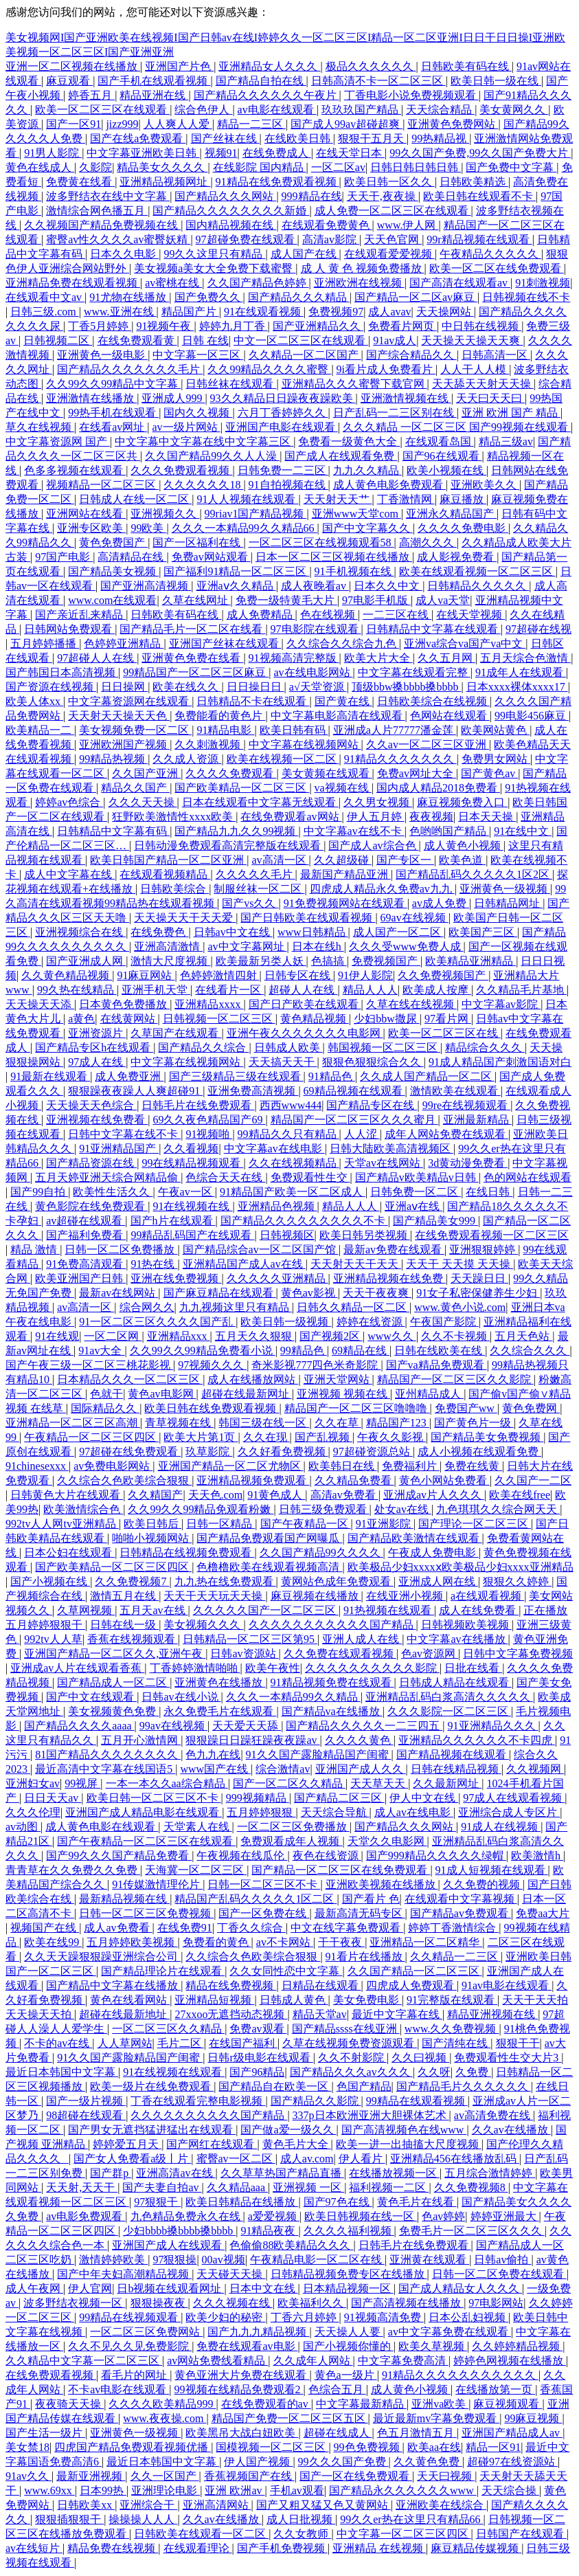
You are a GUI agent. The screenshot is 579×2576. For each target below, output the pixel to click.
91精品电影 (225, 730)
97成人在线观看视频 (514, 1798)
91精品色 (331, 1076)
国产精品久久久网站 (225, 196)
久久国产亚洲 (146, 773)
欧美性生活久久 (112, 1192)
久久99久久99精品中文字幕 (113, 384)
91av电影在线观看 (507, 1985)
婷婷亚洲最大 (504, 2216)
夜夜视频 (431, 816)
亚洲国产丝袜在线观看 (225, 643)
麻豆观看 (69, 81)
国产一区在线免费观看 (355, 2476)
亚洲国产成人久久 (360, 1769)
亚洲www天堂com (356, 513)
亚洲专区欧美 (91, 528)
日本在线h (318, 946)
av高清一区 (279, 860)
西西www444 (291, 1105)
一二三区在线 (397, 614)
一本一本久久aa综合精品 (167, 1783)
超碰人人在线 (303, 990)
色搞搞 (329, 961)
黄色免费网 (531, 1408)
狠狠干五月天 (372, 138)
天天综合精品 (440, 109)
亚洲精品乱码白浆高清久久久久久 (449, 1697)
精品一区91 (493, 2447)
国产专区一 (405, 860)
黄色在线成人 (39, 167)
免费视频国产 (386, 961)
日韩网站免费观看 (69, 629)
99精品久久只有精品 (288, 1134)
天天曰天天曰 (490, 398)
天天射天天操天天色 (119, 715)
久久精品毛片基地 (521, 990)
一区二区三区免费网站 (146, 2332)
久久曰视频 (420, 2057)
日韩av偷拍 (502, 2259)
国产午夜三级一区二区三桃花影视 (89, 1365)
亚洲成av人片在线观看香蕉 (77, 1668)
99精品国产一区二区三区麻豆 (196, 672)
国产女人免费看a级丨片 (132, 2158)
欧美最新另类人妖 (261, 961)
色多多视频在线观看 (75, 470)
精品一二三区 (251, 124)
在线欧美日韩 (298, 138)
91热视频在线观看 (388, 1610)
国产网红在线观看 (211, 2144)
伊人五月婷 (376, 816)
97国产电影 (64, 557)
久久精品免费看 (354, 1480)
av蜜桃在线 (173, 283)
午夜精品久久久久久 (490, 254)
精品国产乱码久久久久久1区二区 (255, 1899)
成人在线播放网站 (252, 1379)
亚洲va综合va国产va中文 (464, 643)
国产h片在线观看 (173, 1221)
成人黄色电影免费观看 (389, 485)
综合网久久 (147, 1307)
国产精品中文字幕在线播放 (113, 1985)
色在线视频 (329, 614)
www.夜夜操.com (164, 2418)
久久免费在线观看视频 (340, 1653)
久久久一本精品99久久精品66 (244, 528)
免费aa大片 (542, 1913)
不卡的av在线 (58, 2043)
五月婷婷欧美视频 (132, 1942)
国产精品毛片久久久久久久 (463, 2086)
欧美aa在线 (434, 2447)
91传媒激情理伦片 (157, 1884)
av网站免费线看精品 (217, 2360)
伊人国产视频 (258, 2461)
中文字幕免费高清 (403, 2360)
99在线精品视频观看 (192, 1163)
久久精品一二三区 (455, 1956)
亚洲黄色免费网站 (452, 124)
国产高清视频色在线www (404, 2130)
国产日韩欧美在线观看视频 (307, 917)
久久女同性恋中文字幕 (285, 1971)
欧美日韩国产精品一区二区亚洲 (168, 860)
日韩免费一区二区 (415, 1192)
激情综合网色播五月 (97, 210)
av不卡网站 (284, 1942)
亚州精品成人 (429, 1394)
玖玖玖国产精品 (361, 109)
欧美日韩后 (152, 1524)
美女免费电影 (367, 2000)
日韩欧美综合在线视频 (433, 701)
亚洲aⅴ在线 (413, 1206)
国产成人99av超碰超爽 (346, 124)
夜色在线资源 (327, 1855)
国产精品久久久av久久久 (351, 2072)
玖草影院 (208, 1451)
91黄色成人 (276, 1495)
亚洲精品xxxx (208, 1004)
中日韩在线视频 (481, 326)
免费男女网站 (496, 759)
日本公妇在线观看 (69, 1552)
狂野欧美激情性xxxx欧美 (174, 816)
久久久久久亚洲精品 (277, 1278)
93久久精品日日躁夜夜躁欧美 (283, 398)
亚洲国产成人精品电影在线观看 (143, 1812)
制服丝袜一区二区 (259, 889)
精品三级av (506, 441)
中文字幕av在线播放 (457, 1639)
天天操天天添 (39, 1004)
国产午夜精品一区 (305, 1524)
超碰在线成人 (338, 2433)
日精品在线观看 (321, 1985)
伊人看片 (362, 2158)
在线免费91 (184, 1928)
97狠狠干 (157, 2202)
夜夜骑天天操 (69, 2404)
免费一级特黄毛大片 (286, 600)
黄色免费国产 (113, 542)
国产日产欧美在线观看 (305, 1004)
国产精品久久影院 (316, 2101)
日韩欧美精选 (474, 182)
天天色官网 (393, 239)
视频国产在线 (44, 1928)
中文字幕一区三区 (197, 355)
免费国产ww (466, 1408)
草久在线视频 (39, 427)
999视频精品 (257, 1798)
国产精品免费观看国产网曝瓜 (269, 1538)
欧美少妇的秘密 (225, 2317)
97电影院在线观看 (316, 629)
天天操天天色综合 (91, 1105)
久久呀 (434, 2072)
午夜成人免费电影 (433, 1552)
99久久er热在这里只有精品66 (411, 2519)
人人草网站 (125, 2043)
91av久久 (28, 2476)
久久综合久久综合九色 (342, 643)
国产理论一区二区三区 (474, 1524)
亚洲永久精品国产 (451, 513)
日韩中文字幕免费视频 (518, 1653)
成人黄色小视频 (463, 845)
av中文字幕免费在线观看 (449, 2332)
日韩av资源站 (244, 1653)
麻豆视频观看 (507, 2404)
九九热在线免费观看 (225, 1581)
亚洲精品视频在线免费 (389, 1278)
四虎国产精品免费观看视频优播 (132, 2447)
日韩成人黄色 (294, 2000)
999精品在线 (312, 196)
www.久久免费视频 (452, 2029)
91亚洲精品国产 (119, 1148)
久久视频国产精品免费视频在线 (102, 225)
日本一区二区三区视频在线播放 (334, 557)
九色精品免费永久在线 (186, 2216)
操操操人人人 (143, 2519)
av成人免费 (440, 903)
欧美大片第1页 (200, 1437)
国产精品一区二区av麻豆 (415, 297)
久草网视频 (86, 1610)
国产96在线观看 (442, 456)
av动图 (23, 1827)
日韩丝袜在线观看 (230, 384)
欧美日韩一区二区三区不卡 (154, 1798)
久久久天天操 (143, 802)
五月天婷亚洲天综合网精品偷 (108, 1177)
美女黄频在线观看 (327, 773)
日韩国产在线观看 (521, 2534)
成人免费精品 (261, 614)
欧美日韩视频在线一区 (360, 2216)
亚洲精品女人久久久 (269, 66)
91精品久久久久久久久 (400, 759)
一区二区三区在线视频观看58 (321, 542)
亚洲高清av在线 (175, 2173)
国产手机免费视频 (282, 2548)
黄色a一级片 (346, 2375)
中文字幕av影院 (501, 1004)
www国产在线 (215, 1769)
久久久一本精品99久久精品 (293, 1697)
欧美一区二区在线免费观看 (496, 268)
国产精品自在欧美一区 (274, 2086)
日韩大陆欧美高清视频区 (391, 1148)
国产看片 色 (371, 1899)
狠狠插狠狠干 (69, 2519)
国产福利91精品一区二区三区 (236, 571)
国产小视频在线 (50, 1581)
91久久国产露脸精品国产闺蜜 (318, 1754)
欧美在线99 (53, 1942)
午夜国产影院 (444, 1322)
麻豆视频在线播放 (316, 1596)
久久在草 (338, 1423)
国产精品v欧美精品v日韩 (417, 1177)
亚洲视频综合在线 (80, 932)
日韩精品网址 (508, 903)
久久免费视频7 (132, 1581)
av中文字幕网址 (246, 946)
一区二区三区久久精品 (168, 2029)
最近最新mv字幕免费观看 (436, 2418)
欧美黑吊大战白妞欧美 (241, 2433)
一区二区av (338, 167)
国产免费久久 (208, 297)
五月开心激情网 (141, 1740)
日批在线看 (473, 1668)
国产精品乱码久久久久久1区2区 (474, 874)
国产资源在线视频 (50, 687)
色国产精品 (364, 2086)
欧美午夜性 (272, 1668)
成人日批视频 (300, 2519)
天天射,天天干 (81, 2187)
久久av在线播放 (511, 2130)
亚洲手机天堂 (156, 990)
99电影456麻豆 (532, 715)
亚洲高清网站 (217, 2505)
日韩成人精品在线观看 (455, 1682)
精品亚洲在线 (154, 95)
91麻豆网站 (145, 975)
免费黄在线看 (80, 182)
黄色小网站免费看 (444, 1480)
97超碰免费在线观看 (246, 239)
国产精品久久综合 (203, 1047)
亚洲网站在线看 (86, 513)
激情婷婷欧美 (113, 2259)
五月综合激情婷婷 (489, 2173)
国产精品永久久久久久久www (403, 2490)
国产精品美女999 (435, 1221)
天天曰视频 (446, 2476)
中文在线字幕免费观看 (347, 1928)
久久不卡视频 (455, 1336)
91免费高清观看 (86, 1264)
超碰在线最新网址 (246, 1394)
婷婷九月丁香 (233, 326)
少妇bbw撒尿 (387, 1018)
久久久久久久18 (203, 485)
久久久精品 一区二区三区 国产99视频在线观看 (457, 427)
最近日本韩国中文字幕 (61, 2072)
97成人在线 (97, 1062)
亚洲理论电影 (165, 2490)
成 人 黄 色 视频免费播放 (362, 268)
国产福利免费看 (86, 1235)
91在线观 (57, 1336)
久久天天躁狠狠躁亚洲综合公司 (102, 1956)
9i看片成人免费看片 (386, 369)
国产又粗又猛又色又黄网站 (323, 2505)
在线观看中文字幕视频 (461, 1899)
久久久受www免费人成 (406, 946)
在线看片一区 (229, 990)
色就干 (106, 1394)
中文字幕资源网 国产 (57, 441)
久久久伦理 (32, 1812)
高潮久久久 (428, 542)
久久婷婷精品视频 (517, 2346)
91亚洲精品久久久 (493, 1726)
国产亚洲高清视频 (145, 586)
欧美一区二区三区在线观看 (102, 109)
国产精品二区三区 (339, 1798)
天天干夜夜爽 (377, 1293)
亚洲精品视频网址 (165, 182)
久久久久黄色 (359, 1740)
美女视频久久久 (203, 1625)
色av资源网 (429, 1653)
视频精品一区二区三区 (102, 485)
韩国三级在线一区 (263, 1423)
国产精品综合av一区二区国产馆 (261, 1249)
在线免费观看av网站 (290, 816)
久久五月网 (446, 658)
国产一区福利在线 (197, 542)
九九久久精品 (367, 470)
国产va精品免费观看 (436, 1365)
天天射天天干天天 (355, 1264)
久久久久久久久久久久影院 (372, 1668)
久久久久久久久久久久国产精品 (208, 2115)
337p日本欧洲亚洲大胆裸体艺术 (371, 2115)
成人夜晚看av (315, 586)
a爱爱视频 (273, 2216)
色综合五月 (337, 2389)
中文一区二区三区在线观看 (301, 340)
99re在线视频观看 (466, 1105)
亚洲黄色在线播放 (219, 1682)
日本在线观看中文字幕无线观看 (260, 802)
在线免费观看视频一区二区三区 (492, 1235)
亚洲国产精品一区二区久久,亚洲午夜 (114, 1653)
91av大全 (101, 1350)
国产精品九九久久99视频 (236, 831)
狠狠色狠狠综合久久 (373, 1062)
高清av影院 (330, 239)
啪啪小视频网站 (152, 1538)
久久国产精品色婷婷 (258, 283)
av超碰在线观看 (85, 1221)
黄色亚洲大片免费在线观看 (241, 2375)
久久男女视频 (377, 802)
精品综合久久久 (485, 1047)
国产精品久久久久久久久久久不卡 (304, 1221)
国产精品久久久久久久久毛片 (130, 369)
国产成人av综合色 (373, 845)
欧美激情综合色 (83, 1509)
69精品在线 (360, 1350)
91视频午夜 (165, 326)
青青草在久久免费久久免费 (72, 1870)
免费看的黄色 (217, 1942)
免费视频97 (335, 311)
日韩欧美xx (86, 2505)
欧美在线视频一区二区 (283, 759)
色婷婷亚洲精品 (123, 643)
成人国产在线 (305, 254)
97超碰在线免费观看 (130, 1451)
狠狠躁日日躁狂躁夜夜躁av (252, 1740)
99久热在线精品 (77, 990)
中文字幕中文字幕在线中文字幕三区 (204, 441)
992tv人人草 (53, 1639)
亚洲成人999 (173, 398)
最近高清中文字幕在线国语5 (105, 1769)
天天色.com (215, 1495)
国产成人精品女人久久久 (460, 2288)
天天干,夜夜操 (382, 196)
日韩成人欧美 (288, 1047)
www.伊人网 (408, 225)
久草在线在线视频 (411, 1004)
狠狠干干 (518, 2043)
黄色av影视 (309, 1293)
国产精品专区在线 (371, 1105)
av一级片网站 (186, 427)
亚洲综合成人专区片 (509, 1812)
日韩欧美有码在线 (466, 66)
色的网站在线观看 (527, 1177)
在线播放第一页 (495, 2389)
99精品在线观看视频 (417, 2101)
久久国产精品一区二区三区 (415, 1971)
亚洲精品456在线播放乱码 (454, 2158)
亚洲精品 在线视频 (379, 2548)
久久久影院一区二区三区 (449, 1711)
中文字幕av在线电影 (274, 1148)
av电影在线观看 (277, 109)
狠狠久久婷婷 (517, 1581)
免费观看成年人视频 (291, 1841)
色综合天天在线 (225, 1177)
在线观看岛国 (439, 441)
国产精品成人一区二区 (113, 1682)
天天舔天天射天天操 (483, 384)
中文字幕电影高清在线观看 (338, 715)
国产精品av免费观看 (460, 1913)
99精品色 (303, 1350)
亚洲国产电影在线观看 (281, 427)
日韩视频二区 (57, 340)
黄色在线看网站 (130, 2000)
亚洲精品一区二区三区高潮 (72, 1423)
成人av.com (307, 2158)
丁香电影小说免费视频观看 (411, 95)
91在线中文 (523, 831)
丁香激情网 (406, 499)
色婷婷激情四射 (220, 975)
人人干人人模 (474, 369)
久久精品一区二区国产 (305, 355)
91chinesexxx (37, 1466)
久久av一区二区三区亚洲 (427, 744)
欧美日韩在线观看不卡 (479, 196)
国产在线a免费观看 (137, 138)
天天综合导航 (335, 1812)
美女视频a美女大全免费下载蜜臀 (214, 268)
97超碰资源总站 (373, 1451)
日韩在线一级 (124, 1625)
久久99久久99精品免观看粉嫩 (200, 1509)
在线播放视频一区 (394, 2173)
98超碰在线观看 (86, 2115)
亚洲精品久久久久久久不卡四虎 (476, 1740)
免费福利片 (411, 1466)
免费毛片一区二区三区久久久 (472, 2231)
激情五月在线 (124, 1596)
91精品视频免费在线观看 (332, 1682)
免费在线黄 (473, 1466)
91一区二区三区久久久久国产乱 (157, 1322)
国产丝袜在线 (225, 138)
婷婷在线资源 (371, 1322)
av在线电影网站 (312, 672)
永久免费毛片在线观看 (219, 1711)
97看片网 (447, 1018)
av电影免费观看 (85, 2216)
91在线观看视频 (264, 311)
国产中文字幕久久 (367, 528)
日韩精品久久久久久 (478, 586)
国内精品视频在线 (230, 225)
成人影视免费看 (457, 557)
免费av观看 (257, 2029)
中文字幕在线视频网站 (305, 744)
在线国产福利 (243, 2043)
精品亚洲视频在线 (492, 2014)
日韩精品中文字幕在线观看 (433, 629)
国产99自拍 (39, 1192)
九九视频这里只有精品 (235, 1307)
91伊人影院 (365, 975)
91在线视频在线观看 (174, 2072)
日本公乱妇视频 (468, 2317)
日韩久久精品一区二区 (353, 1307)
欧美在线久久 (186, 687)
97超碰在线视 (538, 629)
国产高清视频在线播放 (407, 2303)
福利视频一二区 (389, 2187)
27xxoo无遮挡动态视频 (230, 2014)
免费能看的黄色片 (219, 715)
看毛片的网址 (135, 2375)
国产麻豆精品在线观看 (219, 1293)
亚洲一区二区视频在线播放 (72, 66)
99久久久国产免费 (343, 2461)
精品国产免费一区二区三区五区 (290, 2418)
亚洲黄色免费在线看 (192, 658)
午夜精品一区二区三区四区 (91, 1437)
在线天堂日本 (350, 153)
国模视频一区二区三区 (272, 2447)
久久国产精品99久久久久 (321, 1552)
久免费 (473, 2072)
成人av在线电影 (413, 1812)
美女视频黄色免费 (113, 1711)
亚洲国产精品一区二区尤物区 (231, 1466)
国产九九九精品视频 (258, 2332)
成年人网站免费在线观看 (446, 1134)
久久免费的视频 (483, 1884)
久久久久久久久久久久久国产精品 (332, 1625)
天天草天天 (379, 1783)
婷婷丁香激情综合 (453, 1928)
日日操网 (124, 687)
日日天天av (52, 1798)
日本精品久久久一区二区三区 (130, 1379)
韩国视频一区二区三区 (384, 1047)
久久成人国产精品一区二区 (427, 1076)
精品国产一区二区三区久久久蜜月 (354, 1119)
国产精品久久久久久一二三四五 (364, 1726)
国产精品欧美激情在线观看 (415, 1538)
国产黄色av (489, 773)
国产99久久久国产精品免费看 (119, 1855)
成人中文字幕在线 (69, 874)
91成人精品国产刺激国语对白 (500, 1062)
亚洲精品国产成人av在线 (244, 1264)
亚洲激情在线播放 (91, 398)
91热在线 (153, 1264)
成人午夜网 (34, 2288)
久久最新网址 (447, 1783)
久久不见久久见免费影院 (130, 2346)
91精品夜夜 (269, 2231)
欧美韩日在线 (342, 1466)
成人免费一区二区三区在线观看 (393, 210)
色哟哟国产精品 (449, 831)
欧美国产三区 (483, 932)
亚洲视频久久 (164, 513)
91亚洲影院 (384, 1524)
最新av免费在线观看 (393, 1249)
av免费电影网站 (112, 1466)
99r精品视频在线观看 (479, 239)
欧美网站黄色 (495, 730)
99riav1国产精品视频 (256, 513)
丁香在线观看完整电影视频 (197, 2101)
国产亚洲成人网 (86, 961)
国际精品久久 (105, 1408)
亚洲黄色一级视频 (504, 889)
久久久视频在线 (233, 2303)
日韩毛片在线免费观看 (197, 1105)
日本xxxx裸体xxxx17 (517, 687)
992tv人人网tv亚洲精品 (62, 1524)
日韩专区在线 (298, 975)
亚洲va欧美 (439, 2404)
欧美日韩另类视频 (364, 1235)
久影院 (95, 167)
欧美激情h (537, 1855)
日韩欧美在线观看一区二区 (201, 2534)
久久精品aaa (237, 2187)
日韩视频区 (287, 1235)
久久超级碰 (343, 860)
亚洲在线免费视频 (175, 1278)
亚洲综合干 (148, 2505)
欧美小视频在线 (446, 470)
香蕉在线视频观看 (132, 1639)
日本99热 (103, 2490)
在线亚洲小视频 (406, 1596)
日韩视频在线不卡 (526, 297)
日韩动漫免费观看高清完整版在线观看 (228, 845)
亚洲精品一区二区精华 (426, 1942)
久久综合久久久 (529, 1350)
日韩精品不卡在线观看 (252, 701)
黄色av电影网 (162, 1394)
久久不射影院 (352, 2057)
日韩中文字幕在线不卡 (124, 1134)
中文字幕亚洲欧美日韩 (143, 153)
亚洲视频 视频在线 (343, 1394)
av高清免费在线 (493, 2115)
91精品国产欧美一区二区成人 (292, 1192)
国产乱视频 (323, 1437)
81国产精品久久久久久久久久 (108, 1754)
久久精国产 (155, 1495)
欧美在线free (519, 1495)
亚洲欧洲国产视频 (124, 744)
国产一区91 (73, 124)
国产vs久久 (250, 903)
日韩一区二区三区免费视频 (146, 1913)
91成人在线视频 (501, 1827)
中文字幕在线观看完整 (414, 672)
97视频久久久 (212, 1365)
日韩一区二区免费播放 (121, 1249)
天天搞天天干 (283, 1062)
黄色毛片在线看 (417, 2202)
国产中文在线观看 (91, 1697)
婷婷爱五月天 (127, 2144)
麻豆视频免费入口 (462, 802)
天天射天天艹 (338, 499)
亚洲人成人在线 (362, 1639)
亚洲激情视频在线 (406, 398)
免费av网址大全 (416, 773)
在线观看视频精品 (165, 874)
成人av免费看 (118, 1928)
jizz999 (122, 124)
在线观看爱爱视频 (389, 254)
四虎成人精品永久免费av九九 (382, 889)
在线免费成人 (276, 153)
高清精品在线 (132, 557)
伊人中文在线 (423, 1798)
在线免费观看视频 (50, 2375)
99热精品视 (440, 138)
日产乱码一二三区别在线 (395, 412)
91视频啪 (208, 1134)
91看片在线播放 (365, 1956)
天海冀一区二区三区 (196, 1870)
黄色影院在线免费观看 (91, 1206)
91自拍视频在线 (288, 485)
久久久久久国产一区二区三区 (266, 1610)
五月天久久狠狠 (255, 1336)
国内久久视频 (197, 412)
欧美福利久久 (311, 2303)
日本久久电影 (124, 254)
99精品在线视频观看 (130, 2317)
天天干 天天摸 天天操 (459, 1264)
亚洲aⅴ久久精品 (236, 586)
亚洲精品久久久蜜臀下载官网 (354, 384)
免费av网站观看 (211, 557)
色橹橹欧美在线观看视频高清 (269, 1567)
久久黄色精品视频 (66, 975)
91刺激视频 (542, 283)
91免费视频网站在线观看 (345, 903)
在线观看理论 (197, 2548)
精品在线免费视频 (230, 1985)
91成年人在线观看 (520, 672)
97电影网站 (495, 2303)
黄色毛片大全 (296, 2144)
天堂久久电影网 (387, 1841)
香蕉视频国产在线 (249, 2476)
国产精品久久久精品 (299, 297)
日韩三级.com (44, 311)
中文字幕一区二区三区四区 (404, 2534)
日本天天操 (487, 816)
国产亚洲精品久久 (318, 326)
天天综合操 (510, 2490)
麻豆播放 (463, 499)
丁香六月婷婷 (305, 2317)
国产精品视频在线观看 (452, 1754)
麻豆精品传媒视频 (476, 2548)
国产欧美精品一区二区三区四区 (113, 1567)
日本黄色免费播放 (124, 1004)
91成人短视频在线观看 (491, 1870)
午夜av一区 (186, 1192)
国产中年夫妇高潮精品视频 (124, 2274)
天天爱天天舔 (246, 1726)
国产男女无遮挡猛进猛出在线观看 (152, 2130)
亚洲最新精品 (477, 1119)
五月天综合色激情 (525, 658)
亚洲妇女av (32, 1783)
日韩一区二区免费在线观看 (499, 2274)
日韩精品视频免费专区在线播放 (349, 2274)
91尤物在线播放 (129, 297)
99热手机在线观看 (113, 412)
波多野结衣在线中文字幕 (108, 196)
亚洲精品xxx (178, 1336)
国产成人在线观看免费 (340, 456)
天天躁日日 (479, 1278)
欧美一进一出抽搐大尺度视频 (408, 2144)
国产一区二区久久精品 (289, 1783)
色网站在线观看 (450, 715)
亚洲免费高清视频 (252, 1091)
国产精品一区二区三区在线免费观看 (340, 1870)
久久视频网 (535, 1769)
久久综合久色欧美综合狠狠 (124, 1480)
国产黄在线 (343, 701)
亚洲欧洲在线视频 (359, 283)
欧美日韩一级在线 (496, 81)
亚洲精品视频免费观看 (252, 1480)
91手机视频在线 (354, 571)
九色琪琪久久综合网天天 (498, 1509)
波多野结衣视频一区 (74, 2303)
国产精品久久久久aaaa (79, 1726)
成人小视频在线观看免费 (479, 1451)
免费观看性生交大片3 (507, 2057)
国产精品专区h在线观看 (94, 1047)
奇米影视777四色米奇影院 (316, 1365)
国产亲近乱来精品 (80, 614)
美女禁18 (27, 2447)
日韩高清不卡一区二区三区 (378, 81)
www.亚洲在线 (120, 311)
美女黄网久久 (513, 109)
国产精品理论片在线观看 (163, 1971)
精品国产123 (397, 1423)
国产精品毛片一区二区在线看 (192, 629)
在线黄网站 (129, 1018)
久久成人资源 (186, 759)
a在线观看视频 (487, 1596)
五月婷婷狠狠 (261, 1812)
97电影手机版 (376, 600)
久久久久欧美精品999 (162, 2404)
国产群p (110, 2173)
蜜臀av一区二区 (235, 2158)
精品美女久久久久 (162, 167)
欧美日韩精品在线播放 (241, 2202)
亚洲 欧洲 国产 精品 (511, 412)
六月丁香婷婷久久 (283, 412)
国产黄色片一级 (474, 1423)
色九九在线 (212, 1754)
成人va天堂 (443, 600)
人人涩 (362, 1134)
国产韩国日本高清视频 (61, 672)
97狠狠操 (174, 2259)
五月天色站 (523, 1336)
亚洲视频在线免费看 (97, 1119)
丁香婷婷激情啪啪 (195, 1668)
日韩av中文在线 (233, 932)
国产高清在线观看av (459, 283)
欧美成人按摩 (436, 990)
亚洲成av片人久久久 (433, 1495)
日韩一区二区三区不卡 (263, 1884)
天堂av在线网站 (383, 1163)
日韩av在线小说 (180, 1697)
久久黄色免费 (428, 2461)
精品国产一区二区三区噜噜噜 (357, 1408)
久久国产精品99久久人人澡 (212, 456)
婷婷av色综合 (69, 802)
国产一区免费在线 (263, 1913)
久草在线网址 (196, 600)
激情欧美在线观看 (455, 1091)
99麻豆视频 (533, 2418)
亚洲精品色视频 (277, 1206)
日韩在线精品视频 (456, 1769)
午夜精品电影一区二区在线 (317, 2259)
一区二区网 (112, 1336)
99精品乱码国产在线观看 (192, 1235)
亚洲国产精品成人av (512, 2433)
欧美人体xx (34, 701)
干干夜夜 (341, 1942)
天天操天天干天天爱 (185, 917)
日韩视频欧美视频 (466, 1625)
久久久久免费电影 (463, 528)
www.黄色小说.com (460, 1307)
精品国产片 (190, 311)
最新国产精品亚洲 (345, 874)
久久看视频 (190, 1148)
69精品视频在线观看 (354, 1091)
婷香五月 (91, 95)
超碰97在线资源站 (512, 2461)
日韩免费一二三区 (283, 470)
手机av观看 (297, 2490)
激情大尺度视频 (170, 961)
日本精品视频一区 (348, 2288)
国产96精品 (256, 2072)
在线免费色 (159, 932)
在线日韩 (489, 1192)
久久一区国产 (164, 2476)
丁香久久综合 (251, 1928)
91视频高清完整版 (294, 658)
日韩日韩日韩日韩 (415, 167)
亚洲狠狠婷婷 (483, 1249)
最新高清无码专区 (360, 1913)
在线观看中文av (44, 297)
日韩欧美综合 (174, 889)
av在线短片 (34, 2548)
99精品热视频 (113, 759)
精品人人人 (370, 990)
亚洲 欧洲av (234, 2490)
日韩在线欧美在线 (439, 1350)
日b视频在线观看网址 (170, 2288)
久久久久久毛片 (255, 874)
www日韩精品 (312, 932)
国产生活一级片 (45, 2433)
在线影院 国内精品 (259, 167)
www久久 (391, 1336)
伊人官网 (90, 2288)
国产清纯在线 (456, 2043)
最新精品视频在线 (124, 1899)
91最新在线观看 (50, 1076)
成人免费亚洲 (129, 1076)
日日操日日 (255, 687)
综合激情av (283, 1769)
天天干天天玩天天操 (214, 1596)
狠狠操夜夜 (159, 2303)
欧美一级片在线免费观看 (152, 2086)
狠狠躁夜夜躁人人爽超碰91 (135, 1091)
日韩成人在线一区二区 (135, 499)
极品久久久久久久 (371, 66)
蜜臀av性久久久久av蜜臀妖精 (118, 239)
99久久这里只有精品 (214, 254)
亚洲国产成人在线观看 (168, 2245)
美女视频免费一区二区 (135, 730)
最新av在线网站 (118, 1293)
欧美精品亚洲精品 (470, 961)
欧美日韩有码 (294, 730)
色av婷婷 (443, 2216)
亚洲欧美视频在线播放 (382, 1884)
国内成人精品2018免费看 (438, 788)
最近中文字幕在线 (397, 2014)
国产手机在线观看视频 (154, 81)
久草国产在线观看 (175, 1033)
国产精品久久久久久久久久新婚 (230, 210)
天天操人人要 (349, 2332)
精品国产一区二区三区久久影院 (455, 1379)
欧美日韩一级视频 (285, 1322)
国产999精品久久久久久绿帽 (436, 1855)
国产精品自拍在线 (261, 81)
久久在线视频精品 (294, 1163)
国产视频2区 (331, 1336)
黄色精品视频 (314, 1018)
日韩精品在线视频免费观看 (187, 1552)
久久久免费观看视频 (181, 470)
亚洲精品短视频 (214, 2000)
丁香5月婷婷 (99, 326)
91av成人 (394, 340)
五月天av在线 (154, 1610)
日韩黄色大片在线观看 (66, 1495)
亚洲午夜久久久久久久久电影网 (305, 1033)
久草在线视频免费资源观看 (349, 2043)
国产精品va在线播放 (332, 1711)
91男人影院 (53, 153)
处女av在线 (402, 1509)
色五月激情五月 (417, 2433)
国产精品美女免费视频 (487, 1437)
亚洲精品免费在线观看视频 (72, 283)
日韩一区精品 (220, 1524)
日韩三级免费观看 (324, 1509)
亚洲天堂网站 (338, 1379)
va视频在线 (343, 788)
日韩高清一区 (496, 355)
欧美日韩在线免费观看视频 (211, 1408)
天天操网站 (445, 311)
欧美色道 (462, 860)
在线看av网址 (113, 427)
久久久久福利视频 (349, 2231)
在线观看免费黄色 (327, 225)
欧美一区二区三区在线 (444, 1033)
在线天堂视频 (470, 614)
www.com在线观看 (112, 600)
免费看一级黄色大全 (349, 441)
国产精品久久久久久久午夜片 (266, 95)
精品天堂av (320, 2014)
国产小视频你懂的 (348, 2346)
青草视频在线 (179, 1423)
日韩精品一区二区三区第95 (250, 1639)
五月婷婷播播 (44, 643)
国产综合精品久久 (411, 355)
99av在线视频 (173, 1726)
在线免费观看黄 (137, 340)
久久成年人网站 (313, 2360)
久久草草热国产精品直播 (282, 2173)
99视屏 (82, 1783)
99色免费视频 (368, 2447)
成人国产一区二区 (398, 932)
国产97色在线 (338, 2202)
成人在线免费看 (479, 1610)
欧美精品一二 (39, 730)
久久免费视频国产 (443, 975)
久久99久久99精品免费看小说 (202, 1350)
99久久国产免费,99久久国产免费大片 (480, 153)
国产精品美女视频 (113, 571)
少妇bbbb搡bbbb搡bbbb (179, 2231)
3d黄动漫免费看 (468, 1163)
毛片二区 (180, 2043)
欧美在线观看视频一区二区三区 (477, 571)
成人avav (389, 311)
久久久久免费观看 (230, 773)
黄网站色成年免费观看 (337, 1581)
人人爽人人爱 (178, 124)
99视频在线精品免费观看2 (239, 2389)
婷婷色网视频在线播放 (509, 2360)
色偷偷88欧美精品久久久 (291, 2245)
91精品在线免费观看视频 (277, 182)
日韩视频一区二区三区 (219, 1018)
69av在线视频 (415, 917)
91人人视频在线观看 (247, 499)
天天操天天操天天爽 (472, 340)
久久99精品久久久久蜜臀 (269, 369)
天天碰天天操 (230, 2274)
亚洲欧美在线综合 (441, 2505)
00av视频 (223, 2259)
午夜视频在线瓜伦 (241, 1855)
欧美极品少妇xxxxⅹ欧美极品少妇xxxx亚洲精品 (461, 1567)
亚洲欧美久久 (485, 485)
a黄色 (81, 1018)
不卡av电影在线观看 (118, 2389)
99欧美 (148, 528)
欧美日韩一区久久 (389, 182)
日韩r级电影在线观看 (260, 2057)
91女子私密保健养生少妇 (478, 1293)
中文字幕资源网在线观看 (130, 701)
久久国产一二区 (533, 1480)
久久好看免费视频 (283, 1451)
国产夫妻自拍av (161, 2187)
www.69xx (49, 2490)
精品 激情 (35, 1249)
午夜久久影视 (391, 1437)
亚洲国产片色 (179, 66)
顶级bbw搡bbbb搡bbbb (407, 687)
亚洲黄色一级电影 (102, 355)
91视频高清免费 (384, 2317)
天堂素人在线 (197, 1827)
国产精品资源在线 (91, 1163)
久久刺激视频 (208, 744)
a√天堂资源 (318, 687)
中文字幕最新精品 (361, 2404)
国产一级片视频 (86, 2101)
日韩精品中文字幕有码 (113, 831)
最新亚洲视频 (90, 2476)
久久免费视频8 (471, 2187)
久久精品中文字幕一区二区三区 (83, 2360)
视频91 (221, 153)
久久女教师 (302, 2534)
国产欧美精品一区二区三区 (241, 788)
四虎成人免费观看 (411, 1985)
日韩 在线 (205, 340)
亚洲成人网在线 (438, 1581)
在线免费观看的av (266, 2404)
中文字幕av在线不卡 (354, 831)
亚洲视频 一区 (308, 2187)
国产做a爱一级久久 (288, 2130)
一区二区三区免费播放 (293, 1827)
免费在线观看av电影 (246, 2346)
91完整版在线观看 (452, 2000)
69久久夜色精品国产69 (208, 1119)
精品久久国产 (135, 788)
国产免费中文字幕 (511, 167)
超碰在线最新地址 (124, 2014)
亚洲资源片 (97, 1033)
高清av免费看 (344, 1495)
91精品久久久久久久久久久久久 (460, 2375)
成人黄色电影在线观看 (101, 1827)
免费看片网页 (402, 326)
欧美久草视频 (432, 2346)
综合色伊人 (203, 109)
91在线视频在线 (192, 1206)
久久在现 (266, 1437)
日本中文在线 (263, 2288)
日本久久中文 (388, 586)
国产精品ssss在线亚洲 (346, 2029)
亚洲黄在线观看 (429, 2259)
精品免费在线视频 (112, 2548)
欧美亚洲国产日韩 (80, 1278)
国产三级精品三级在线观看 (236, 1076)
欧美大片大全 (378, 658)
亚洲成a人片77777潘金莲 (394, 730)
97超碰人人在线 (97, 658)
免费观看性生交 (310, 1177)
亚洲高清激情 (168, 946)
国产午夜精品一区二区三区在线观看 (146, 1841)
